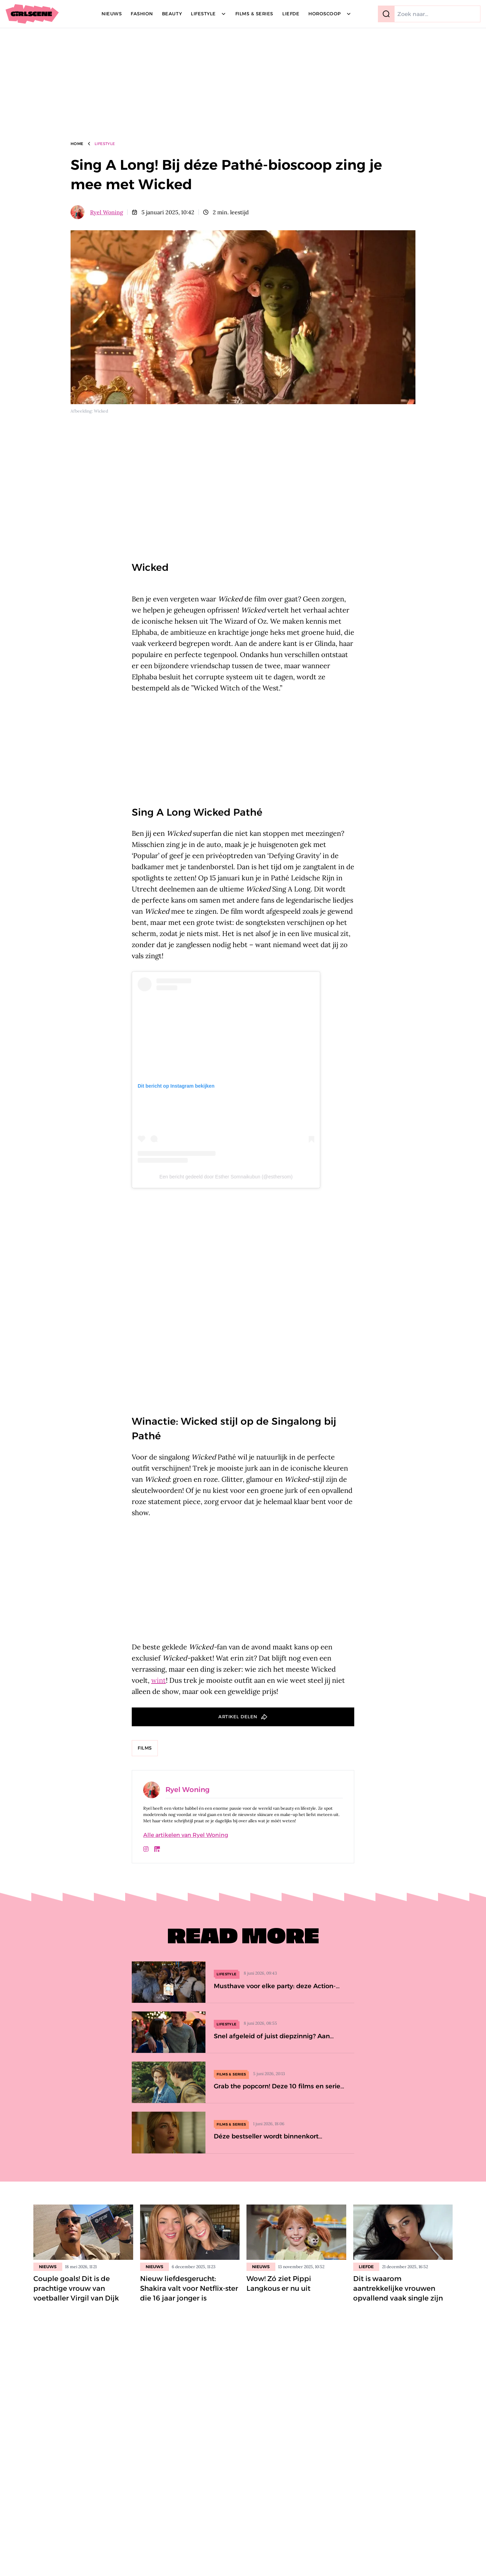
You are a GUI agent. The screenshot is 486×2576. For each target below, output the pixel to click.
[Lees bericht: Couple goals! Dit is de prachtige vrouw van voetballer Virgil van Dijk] (83, 2232)
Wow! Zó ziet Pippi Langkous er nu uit (278, 2283)
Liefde (366, 2266)
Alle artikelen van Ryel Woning (185, 1835)
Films (145, 1748)
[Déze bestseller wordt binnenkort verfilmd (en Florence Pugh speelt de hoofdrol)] (243, 2132)
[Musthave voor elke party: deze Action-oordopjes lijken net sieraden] (243, 1982)
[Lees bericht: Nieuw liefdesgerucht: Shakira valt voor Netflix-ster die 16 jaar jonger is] (190, 2232)
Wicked (150, 567)
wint (158, 1680)
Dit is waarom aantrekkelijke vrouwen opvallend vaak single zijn (398, 2288)
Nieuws (48, 2266)
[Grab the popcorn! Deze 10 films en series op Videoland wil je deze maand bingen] (243, 2082)
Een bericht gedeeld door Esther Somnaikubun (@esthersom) (225, 1176)
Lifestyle (105, 143)
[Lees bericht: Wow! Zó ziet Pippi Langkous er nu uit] (296, 2232)
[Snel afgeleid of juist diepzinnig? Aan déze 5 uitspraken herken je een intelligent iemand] (243, 2032)
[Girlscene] (32, 14)
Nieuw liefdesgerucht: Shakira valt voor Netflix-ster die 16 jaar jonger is (189, 2288)
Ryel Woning (106, 212)
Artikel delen (237, 1716)
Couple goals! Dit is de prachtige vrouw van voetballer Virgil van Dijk (76, 2288)
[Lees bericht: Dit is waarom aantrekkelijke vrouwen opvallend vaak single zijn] (403, 2232)
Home (77, 143)
